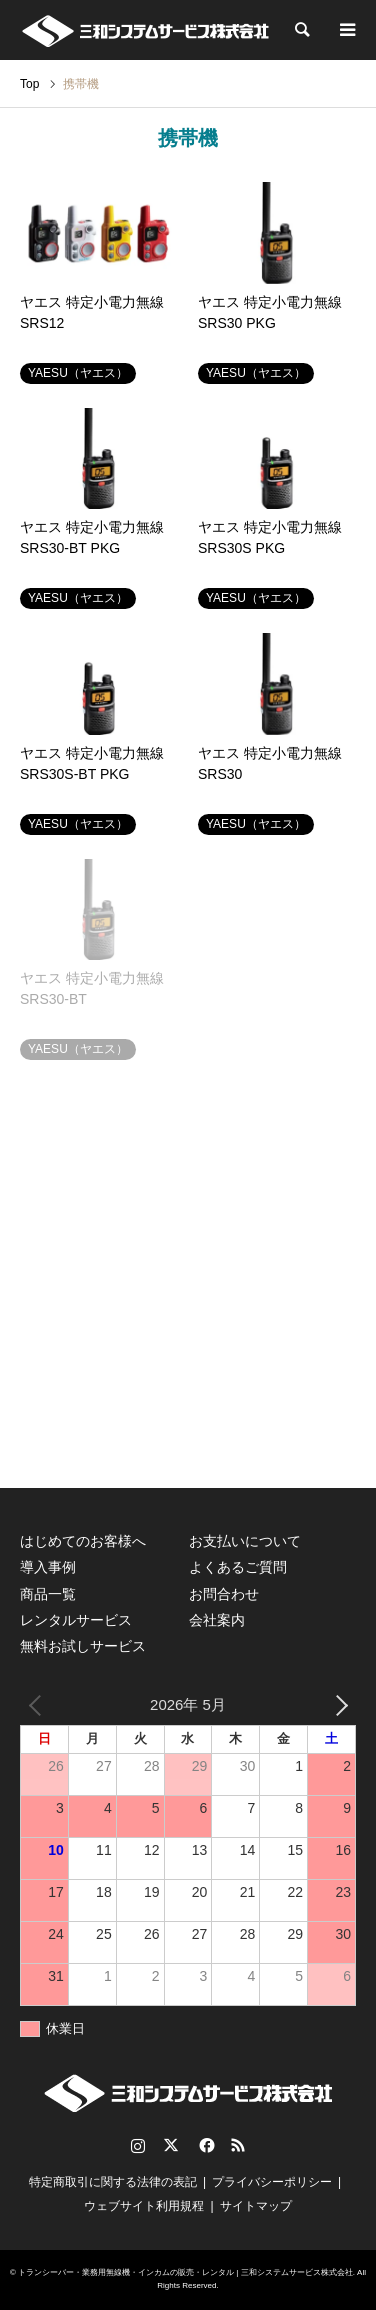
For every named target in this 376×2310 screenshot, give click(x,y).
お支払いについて (245, 1541)
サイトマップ (256, 2206)
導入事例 (48, 1567)
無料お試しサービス (83, 1646)
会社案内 (217, 1620)
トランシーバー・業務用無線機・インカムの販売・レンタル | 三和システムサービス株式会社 (185, 2272)
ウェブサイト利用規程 (144, 2206)
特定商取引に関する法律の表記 (113, 2182)
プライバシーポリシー (272, 2182)
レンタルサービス (76, 1620)
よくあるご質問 (238, 1567)
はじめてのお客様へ (83, 1541)
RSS (238, 2145)
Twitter (171, 2145)
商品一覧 (48, 1594)
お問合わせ (224, 1594)
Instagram (138, 2145)
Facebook (205, 2145)
